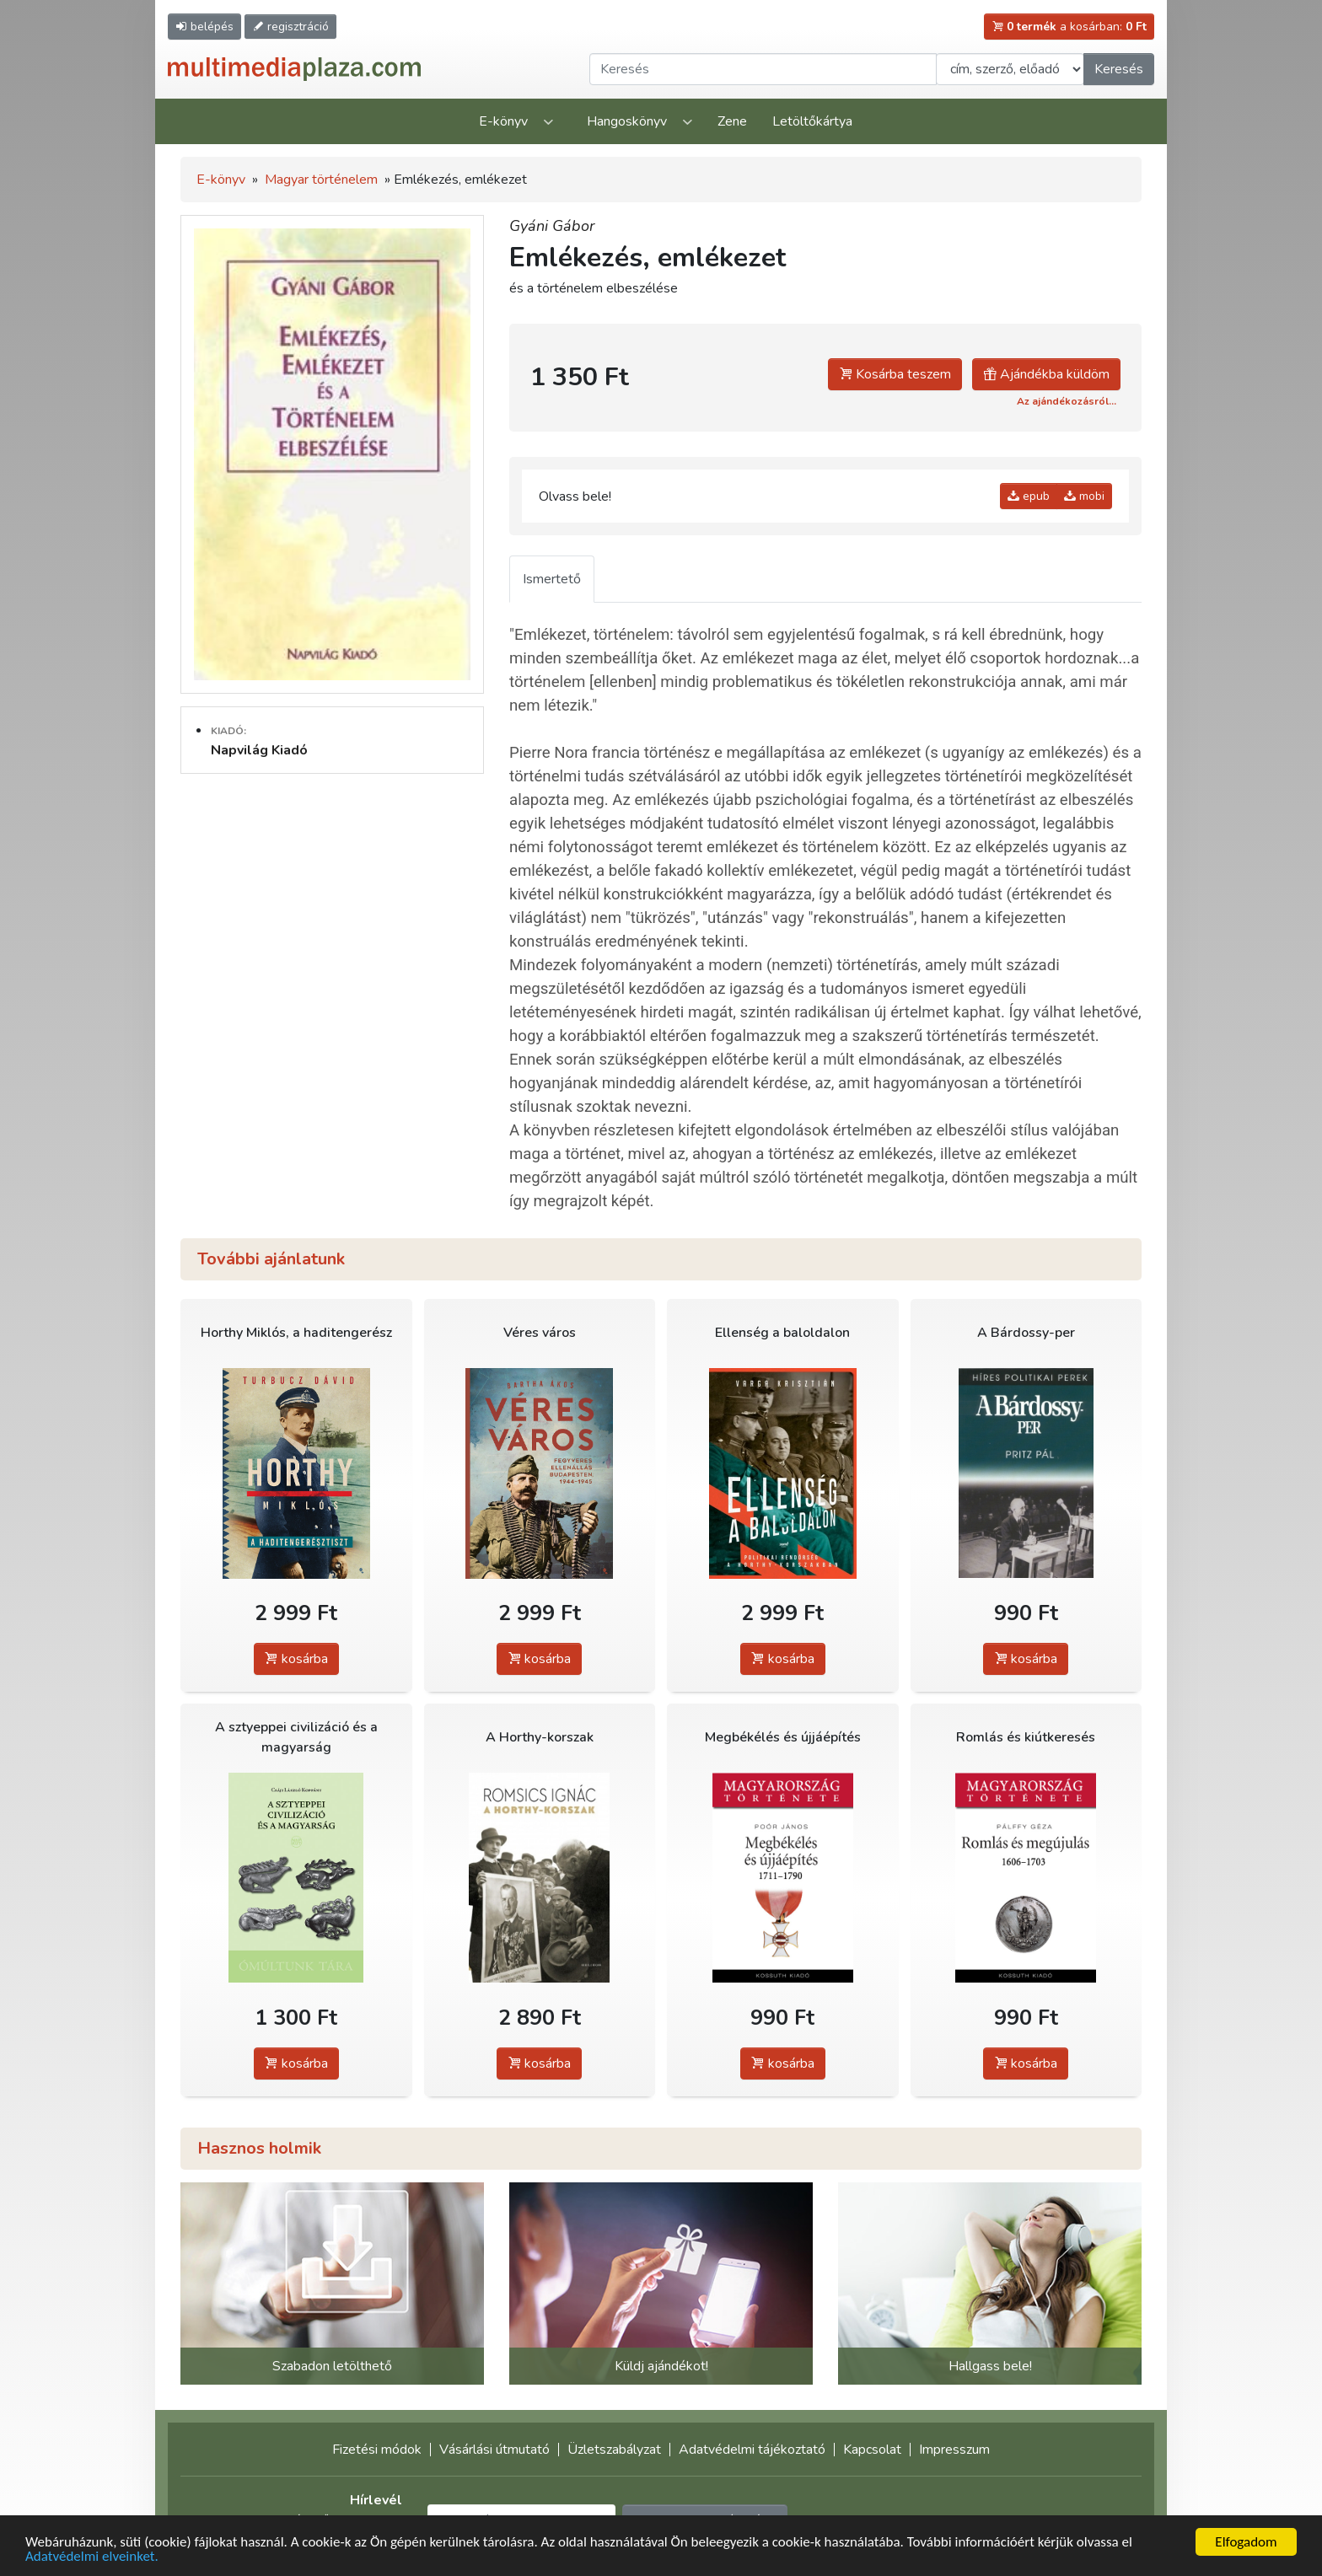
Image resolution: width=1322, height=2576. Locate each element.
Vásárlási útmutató (494, 2449)
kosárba (296, 1659)
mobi (1084, 496)
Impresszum (954, 2449)
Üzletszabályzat (614, 2449)
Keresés (1118, 69)
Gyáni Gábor (551, 226)
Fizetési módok (377, 2449)
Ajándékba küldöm (1046, 374)
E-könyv (503, 121)
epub (1029, 496)
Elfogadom (1245, 2542)
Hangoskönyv (627, 121)
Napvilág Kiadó (259, 750)
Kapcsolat (872, 2449)
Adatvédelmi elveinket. (92, 2556)
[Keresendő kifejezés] (763, 69)
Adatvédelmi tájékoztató (752, 2449)
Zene (732, 121)
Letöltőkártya (812, 121)
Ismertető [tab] (552, 579)
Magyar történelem (321, 179)
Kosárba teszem (895, 374)
